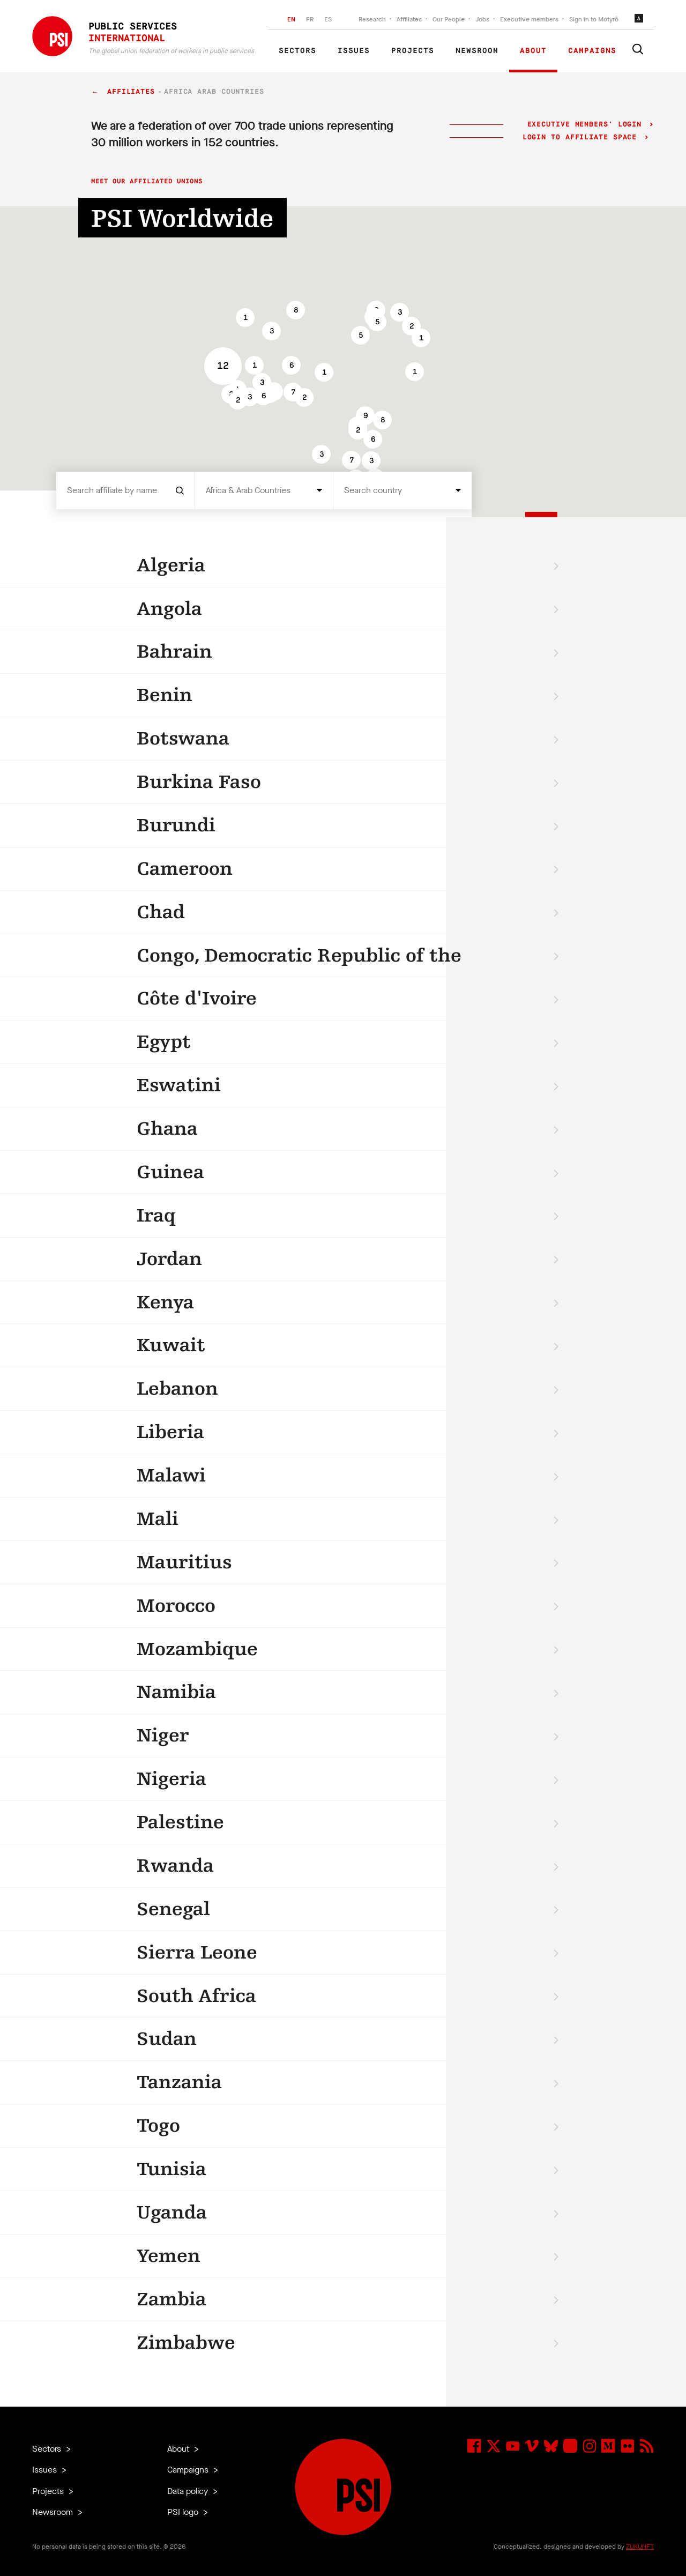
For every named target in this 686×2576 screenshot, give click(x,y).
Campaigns (592, 51)
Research (372, 19)
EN (291, 19)
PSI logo (183, 2512)
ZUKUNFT (640, 2546)
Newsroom (477, 51)
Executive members (529, 19)
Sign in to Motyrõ (593, 19)
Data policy (188, 2491)
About (533, 51)
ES (328, 19)
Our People (449, 19)
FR (310, 19)
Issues (354, 51)
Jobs (482, 19)
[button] (271, 331)
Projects (412, 51)
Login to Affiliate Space (582, 137)
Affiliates (409, 19)
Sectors (297, 51)
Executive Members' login (584, 124)
